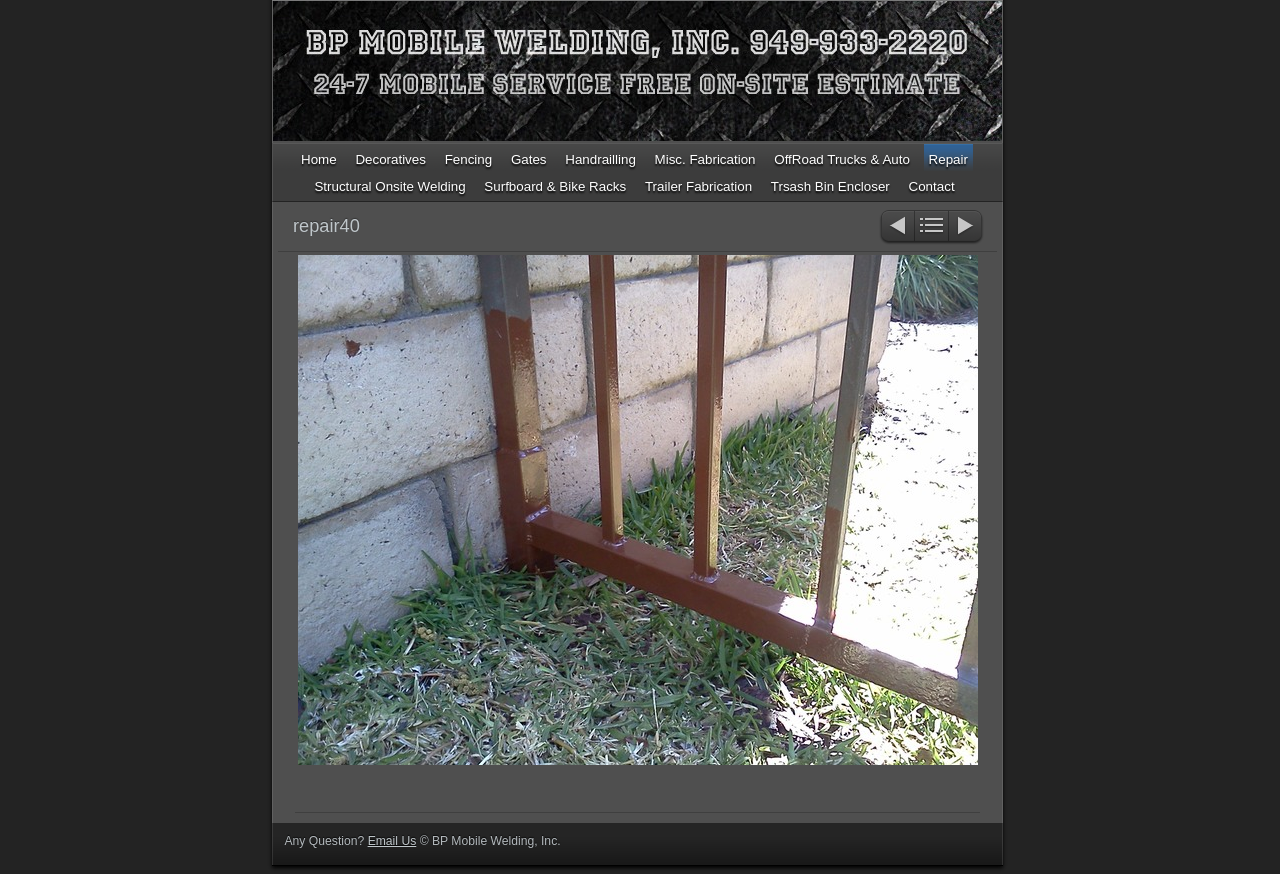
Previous (896, 227)
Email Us (392, 841)
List (931, 227)
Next (966, 227)
